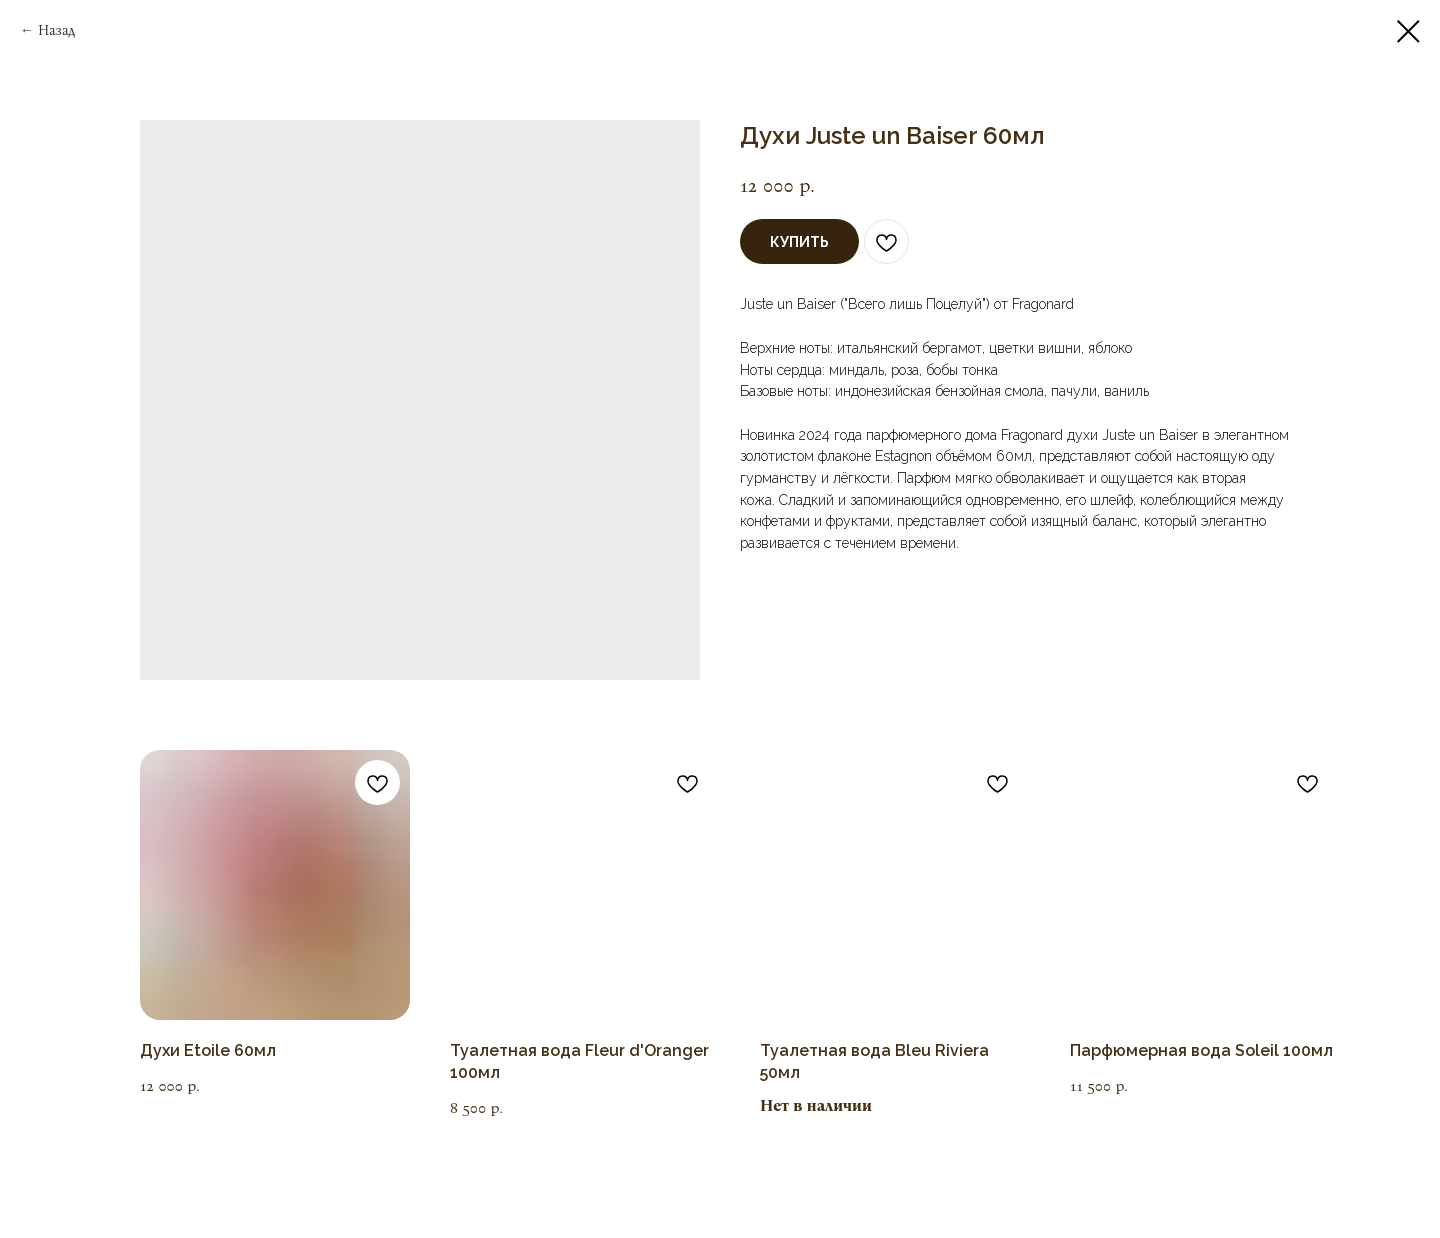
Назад (56, 30)
